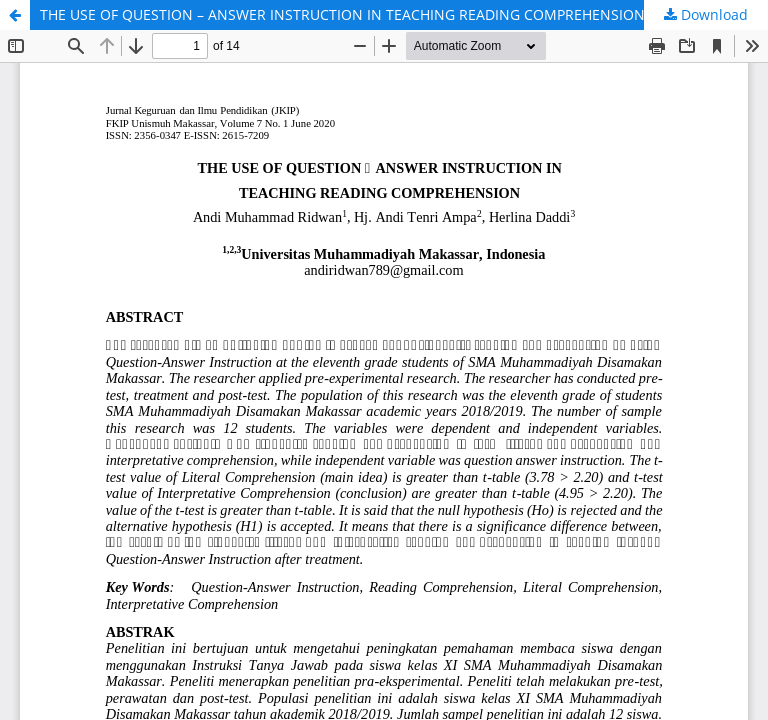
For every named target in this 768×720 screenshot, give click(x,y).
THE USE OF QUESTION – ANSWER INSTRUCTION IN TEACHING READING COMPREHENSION (342, 14)
